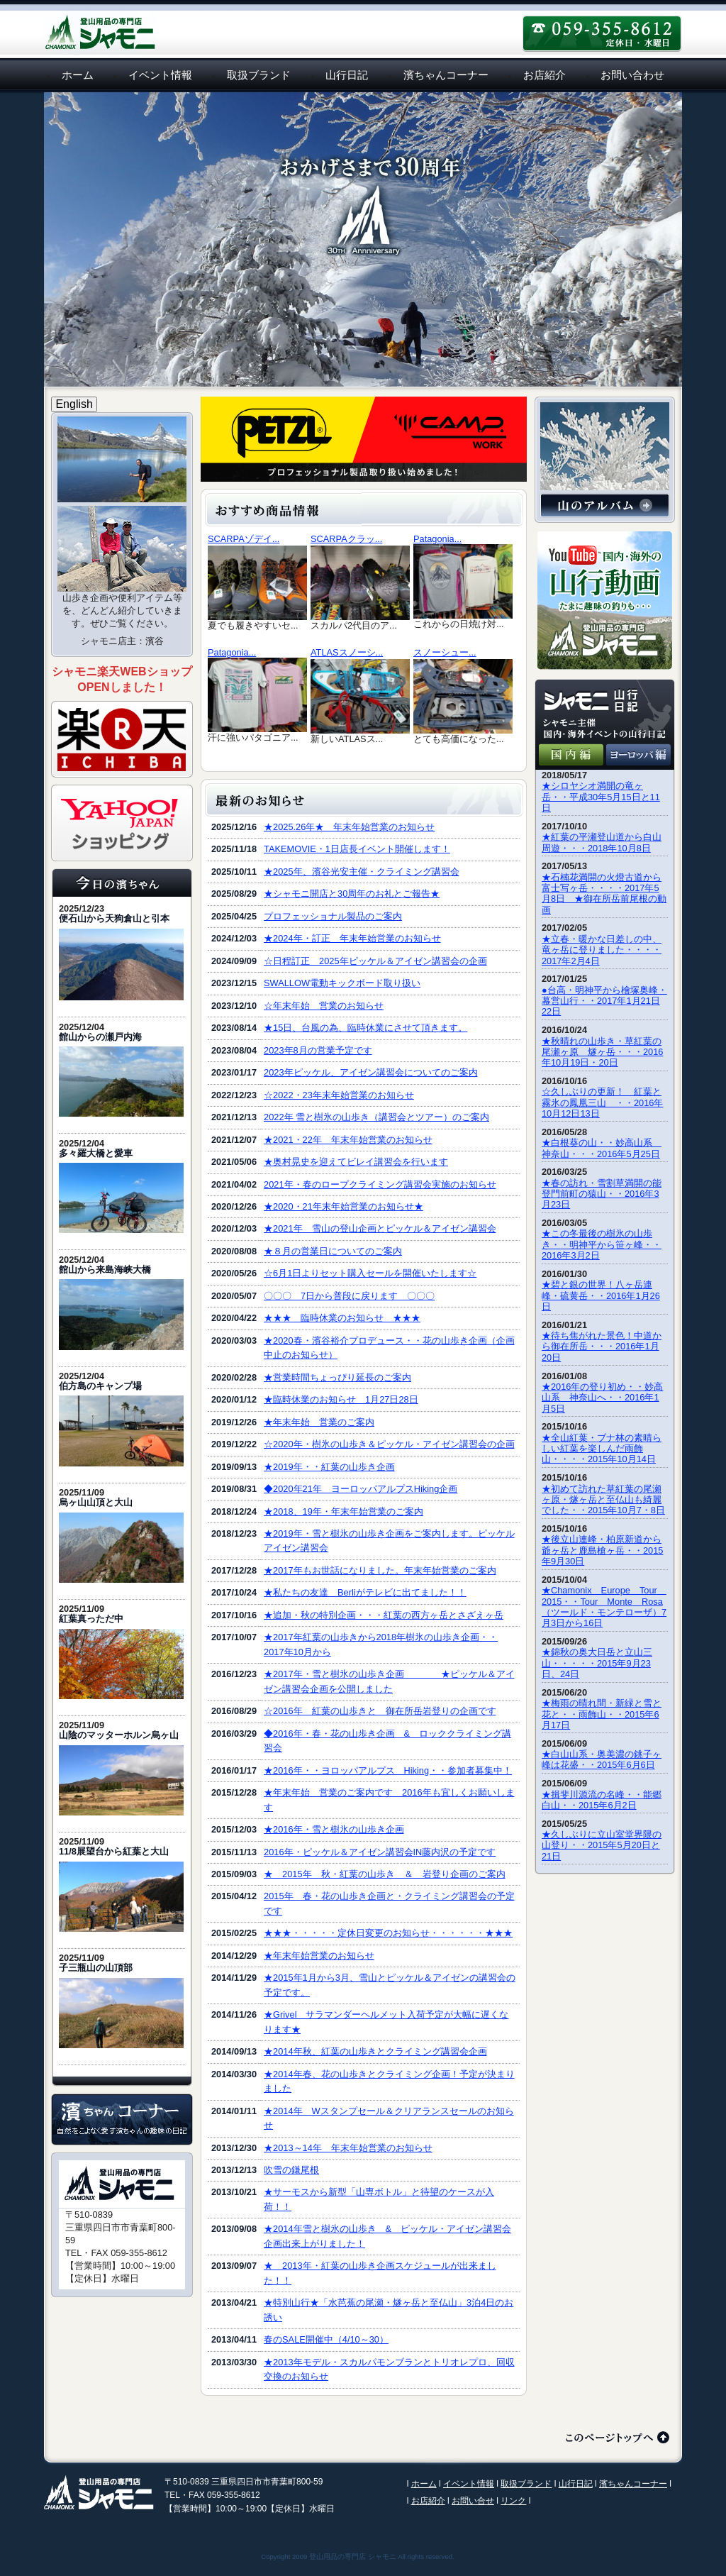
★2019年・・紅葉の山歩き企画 (329, 1466)
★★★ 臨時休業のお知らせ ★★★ (342, 1317)
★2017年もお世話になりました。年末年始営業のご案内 (380, 1570)
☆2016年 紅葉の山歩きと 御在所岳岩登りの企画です (380, 1711)
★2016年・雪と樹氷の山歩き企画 (333, 1829)
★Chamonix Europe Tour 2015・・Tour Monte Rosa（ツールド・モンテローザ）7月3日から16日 (604, 1606)
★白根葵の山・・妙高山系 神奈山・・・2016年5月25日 (601, 1148)
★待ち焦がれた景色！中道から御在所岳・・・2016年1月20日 (601, 1346)
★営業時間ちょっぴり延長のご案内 (337, 1377)
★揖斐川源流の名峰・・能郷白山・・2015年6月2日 (601, 1800)
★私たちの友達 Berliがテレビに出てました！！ (365, 1592)
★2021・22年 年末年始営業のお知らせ (348, 1139)
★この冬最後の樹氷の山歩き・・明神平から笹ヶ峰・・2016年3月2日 (601, 1244)
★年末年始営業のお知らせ (319, 1955)
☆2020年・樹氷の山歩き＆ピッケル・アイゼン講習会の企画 (389, 1444)
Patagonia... (437, 539)
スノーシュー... (444, 652)
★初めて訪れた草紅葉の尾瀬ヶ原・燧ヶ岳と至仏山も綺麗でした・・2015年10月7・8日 (603, 1499)
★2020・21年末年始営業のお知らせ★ (343, 1206)
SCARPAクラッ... (346, 539)
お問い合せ (473, 2501)
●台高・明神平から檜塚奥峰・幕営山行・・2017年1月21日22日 (604, 1001)
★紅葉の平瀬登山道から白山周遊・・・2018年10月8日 (601, 842)
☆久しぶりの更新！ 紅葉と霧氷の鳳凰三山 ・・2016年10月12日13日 (602, 1102)
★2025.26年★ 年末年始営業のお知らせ (349, 827)
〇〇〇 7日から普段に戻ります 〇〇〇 (349, 1295)
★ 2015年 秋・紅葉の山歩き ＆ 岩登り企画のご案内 (384, 1874)
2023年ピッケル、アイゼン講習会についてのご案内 (370, 1072)
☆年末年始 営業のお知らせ (324, 1005)
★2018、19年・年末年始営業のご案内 (343, 1511)
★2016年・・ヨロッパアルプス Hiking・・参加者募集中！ (388, 1770)
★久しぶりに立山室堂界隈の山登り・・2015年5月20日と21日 (601, 1845)
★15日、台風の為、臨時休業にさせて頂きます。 (365, 1027)
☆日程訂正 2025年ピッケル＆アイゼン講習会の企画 (375, 961)
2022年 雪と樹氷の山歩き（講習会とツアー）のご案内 (376, 1117)
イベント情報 (160, 75)
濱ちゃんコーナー (445, 75)
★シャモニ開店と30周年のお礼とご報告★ (352, 893)
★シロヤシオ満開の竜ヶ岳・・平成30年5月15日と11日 (601, 796)
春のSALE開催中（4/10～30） (326, 2339)
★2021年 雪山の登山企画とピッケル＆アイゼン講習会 (380, 1228)
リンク (513, 2501)
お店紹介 (544, 75)
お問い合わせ (632, 75)
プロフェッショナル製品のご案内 (333, 916)
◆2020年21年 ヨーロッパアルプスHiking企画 (360, 1488)
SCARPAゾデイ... (243, 539)
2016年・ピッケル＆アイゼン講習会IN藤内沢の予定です (380, 1852)
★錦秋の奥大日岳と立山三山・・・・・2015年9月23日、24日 (597, 1663)
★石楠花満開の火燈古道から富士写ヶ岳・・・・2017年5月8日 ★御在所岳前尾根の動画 (604, 893)
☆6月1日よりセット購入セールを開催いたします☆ (370, 1273)
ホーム (78, 75)
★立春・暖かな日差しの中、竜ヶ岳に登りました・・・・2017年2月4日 (601, 950)
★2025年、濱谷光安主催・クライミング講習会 (361, 871)
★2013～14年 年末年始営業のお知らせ (348, 2148)
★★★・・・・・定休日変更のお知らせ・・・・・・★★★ (388, 1933)
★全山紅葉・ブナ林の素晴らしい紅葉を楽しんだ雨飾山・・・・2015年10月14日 (601, 1448)
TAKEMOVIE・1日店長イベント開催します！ (357, 849)
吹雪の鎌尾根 (291, 2170)
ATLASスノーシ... (347, 652)
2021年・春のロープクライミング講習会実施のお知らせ (380, 1184)
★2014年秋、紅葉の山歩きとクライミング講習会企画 (375, 2051)
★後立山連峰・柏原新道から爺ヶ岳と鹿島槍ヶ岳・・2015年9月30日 (602, 1550)
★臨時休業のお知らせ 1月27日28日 (341, 1399)
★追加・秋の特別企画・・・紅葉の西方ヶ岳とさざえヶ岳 (383, 1615)
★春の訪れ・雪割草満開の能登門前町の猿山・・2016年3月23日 (601, 1194)
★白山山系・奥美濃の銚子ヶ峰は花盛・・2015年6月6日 (601, 1759)
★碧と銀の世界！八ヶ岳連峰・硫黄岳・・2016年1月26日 (601, 1295)
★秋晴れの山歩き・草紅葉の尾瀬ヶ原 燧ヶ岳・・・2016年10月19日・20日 (602, 1052)
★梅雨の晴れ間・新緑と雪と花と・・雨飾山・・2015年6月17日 (601, 1714)
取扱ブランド (259, 75)
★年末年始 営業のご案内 (319, 1422)
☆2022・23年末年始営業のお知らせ (339, 1095)
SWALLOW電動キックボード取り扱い (342, 983)
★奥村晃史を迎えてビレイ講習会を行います (356, 1161)
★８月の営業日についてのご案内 (333, 1251)
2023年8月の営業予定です (318, 1050)
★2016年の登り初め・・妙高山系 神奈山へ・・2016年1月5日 (602, 1397)
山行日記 (346, 75)
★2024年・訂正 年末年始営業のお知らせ (352, 938)
